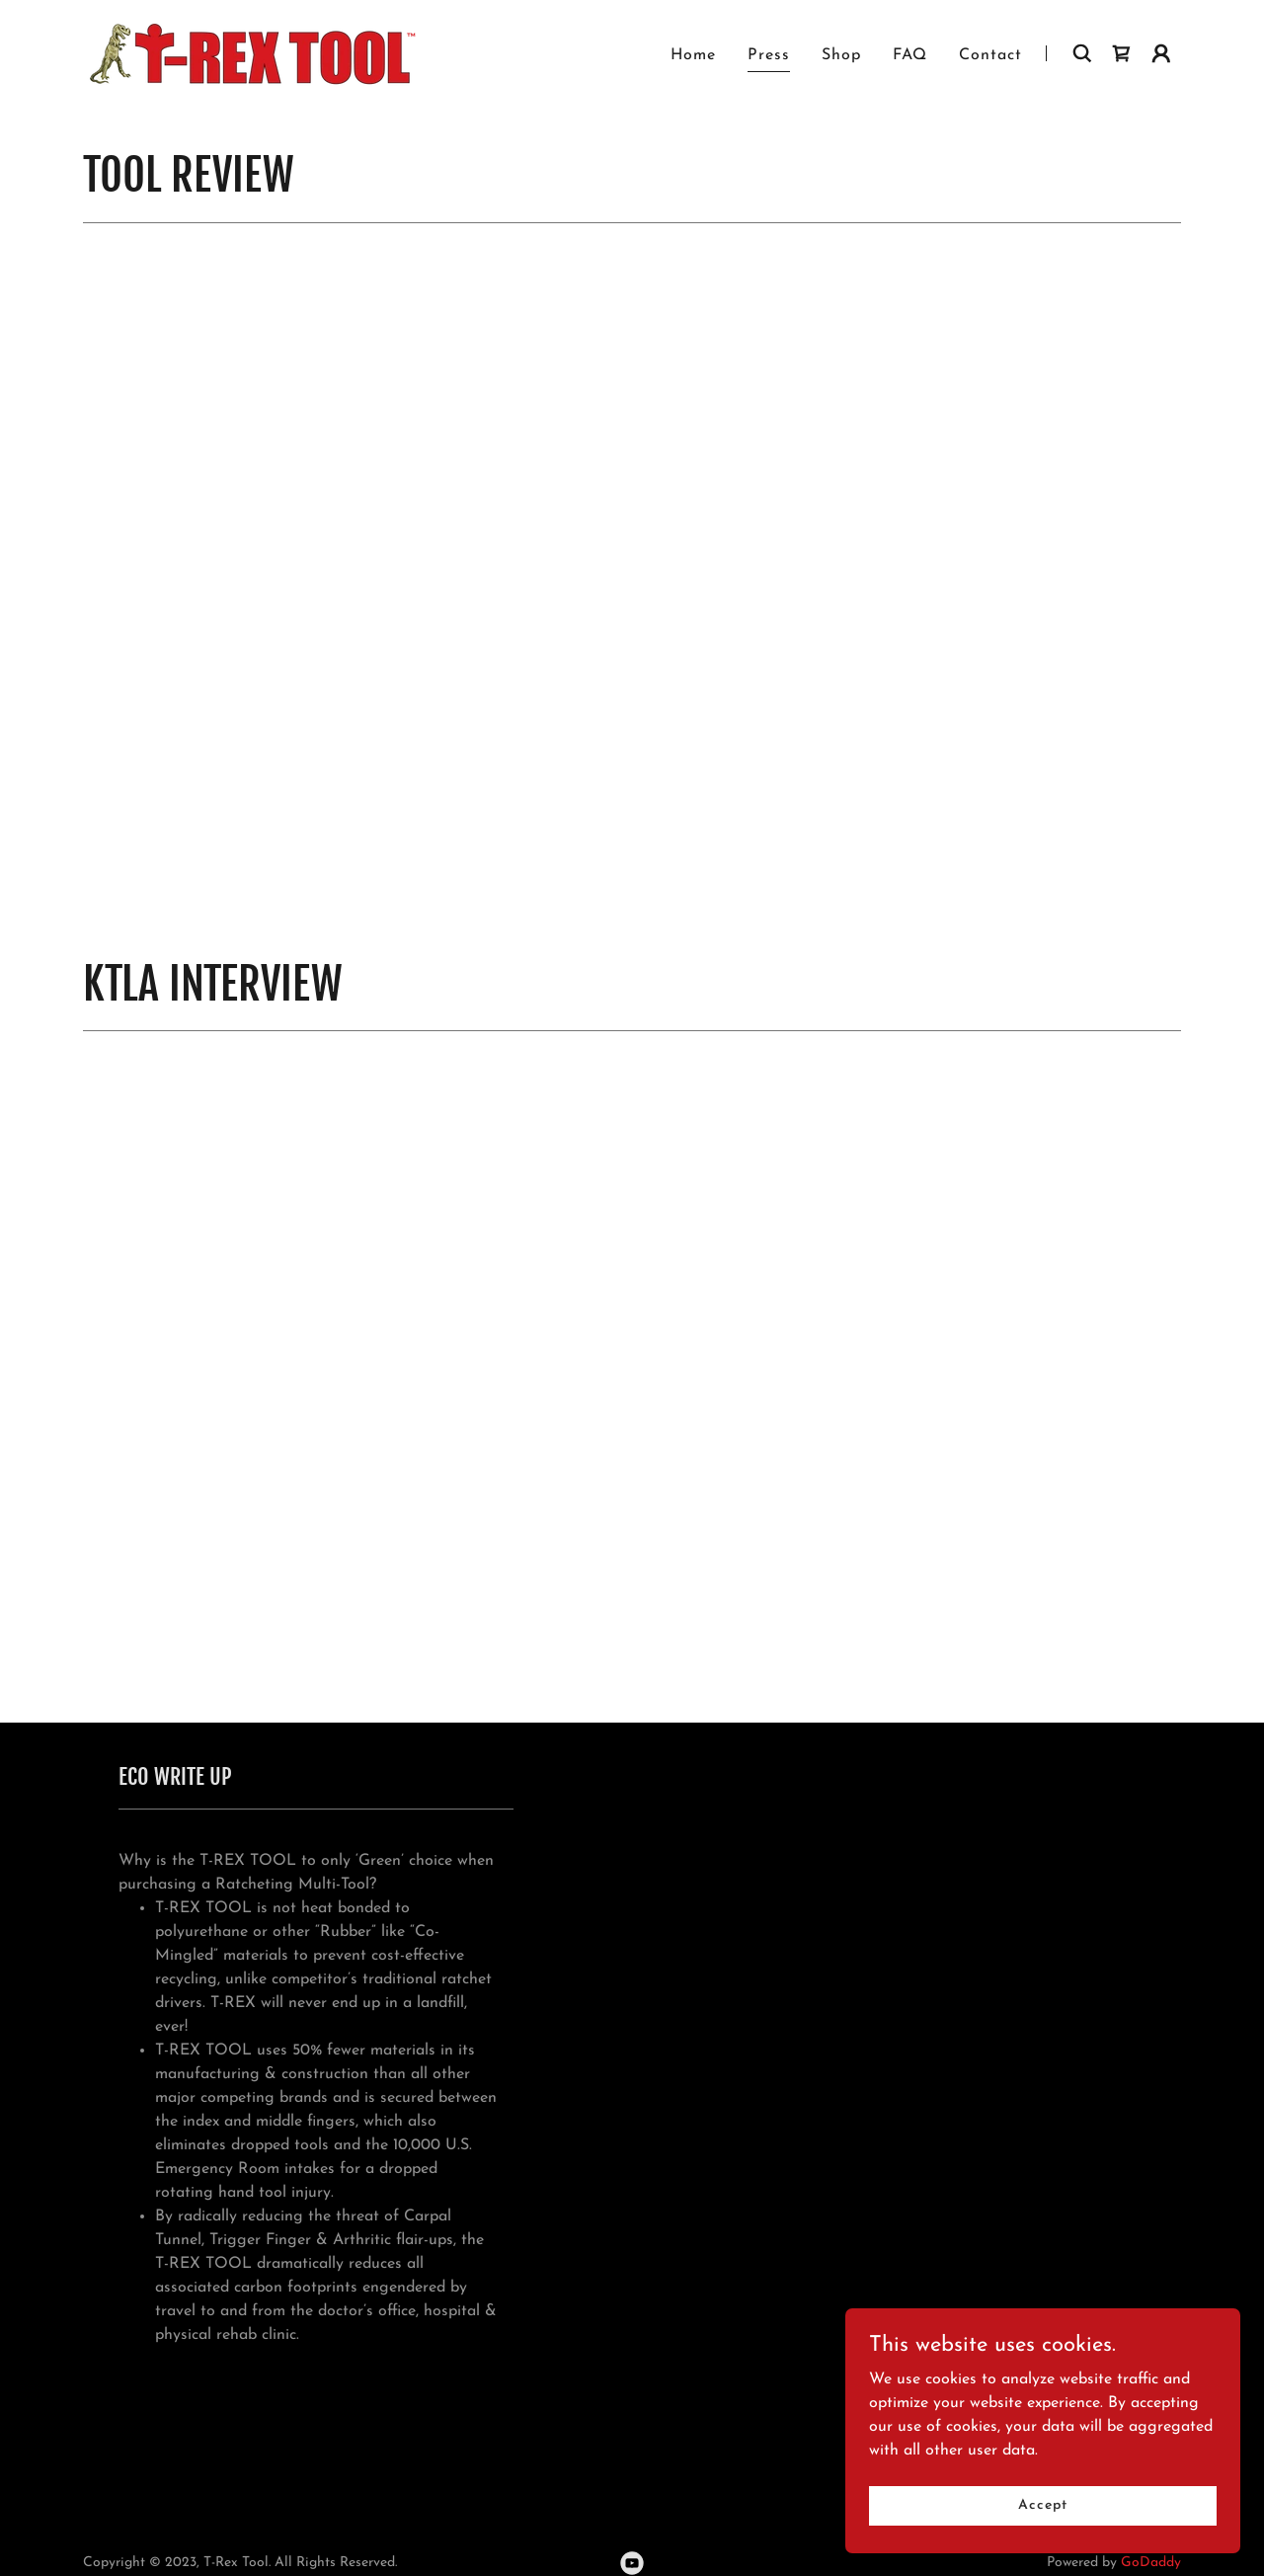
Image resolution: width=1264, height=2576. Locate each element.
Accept (1042, 2505)
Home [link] (693, 55)
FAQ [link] (910, 55)
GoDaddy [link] (1151, 2562)
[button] (1161, 53)
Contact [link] (990, 55)
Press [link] (769, 55)
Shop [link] (841, 55)
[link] (250, 52)
